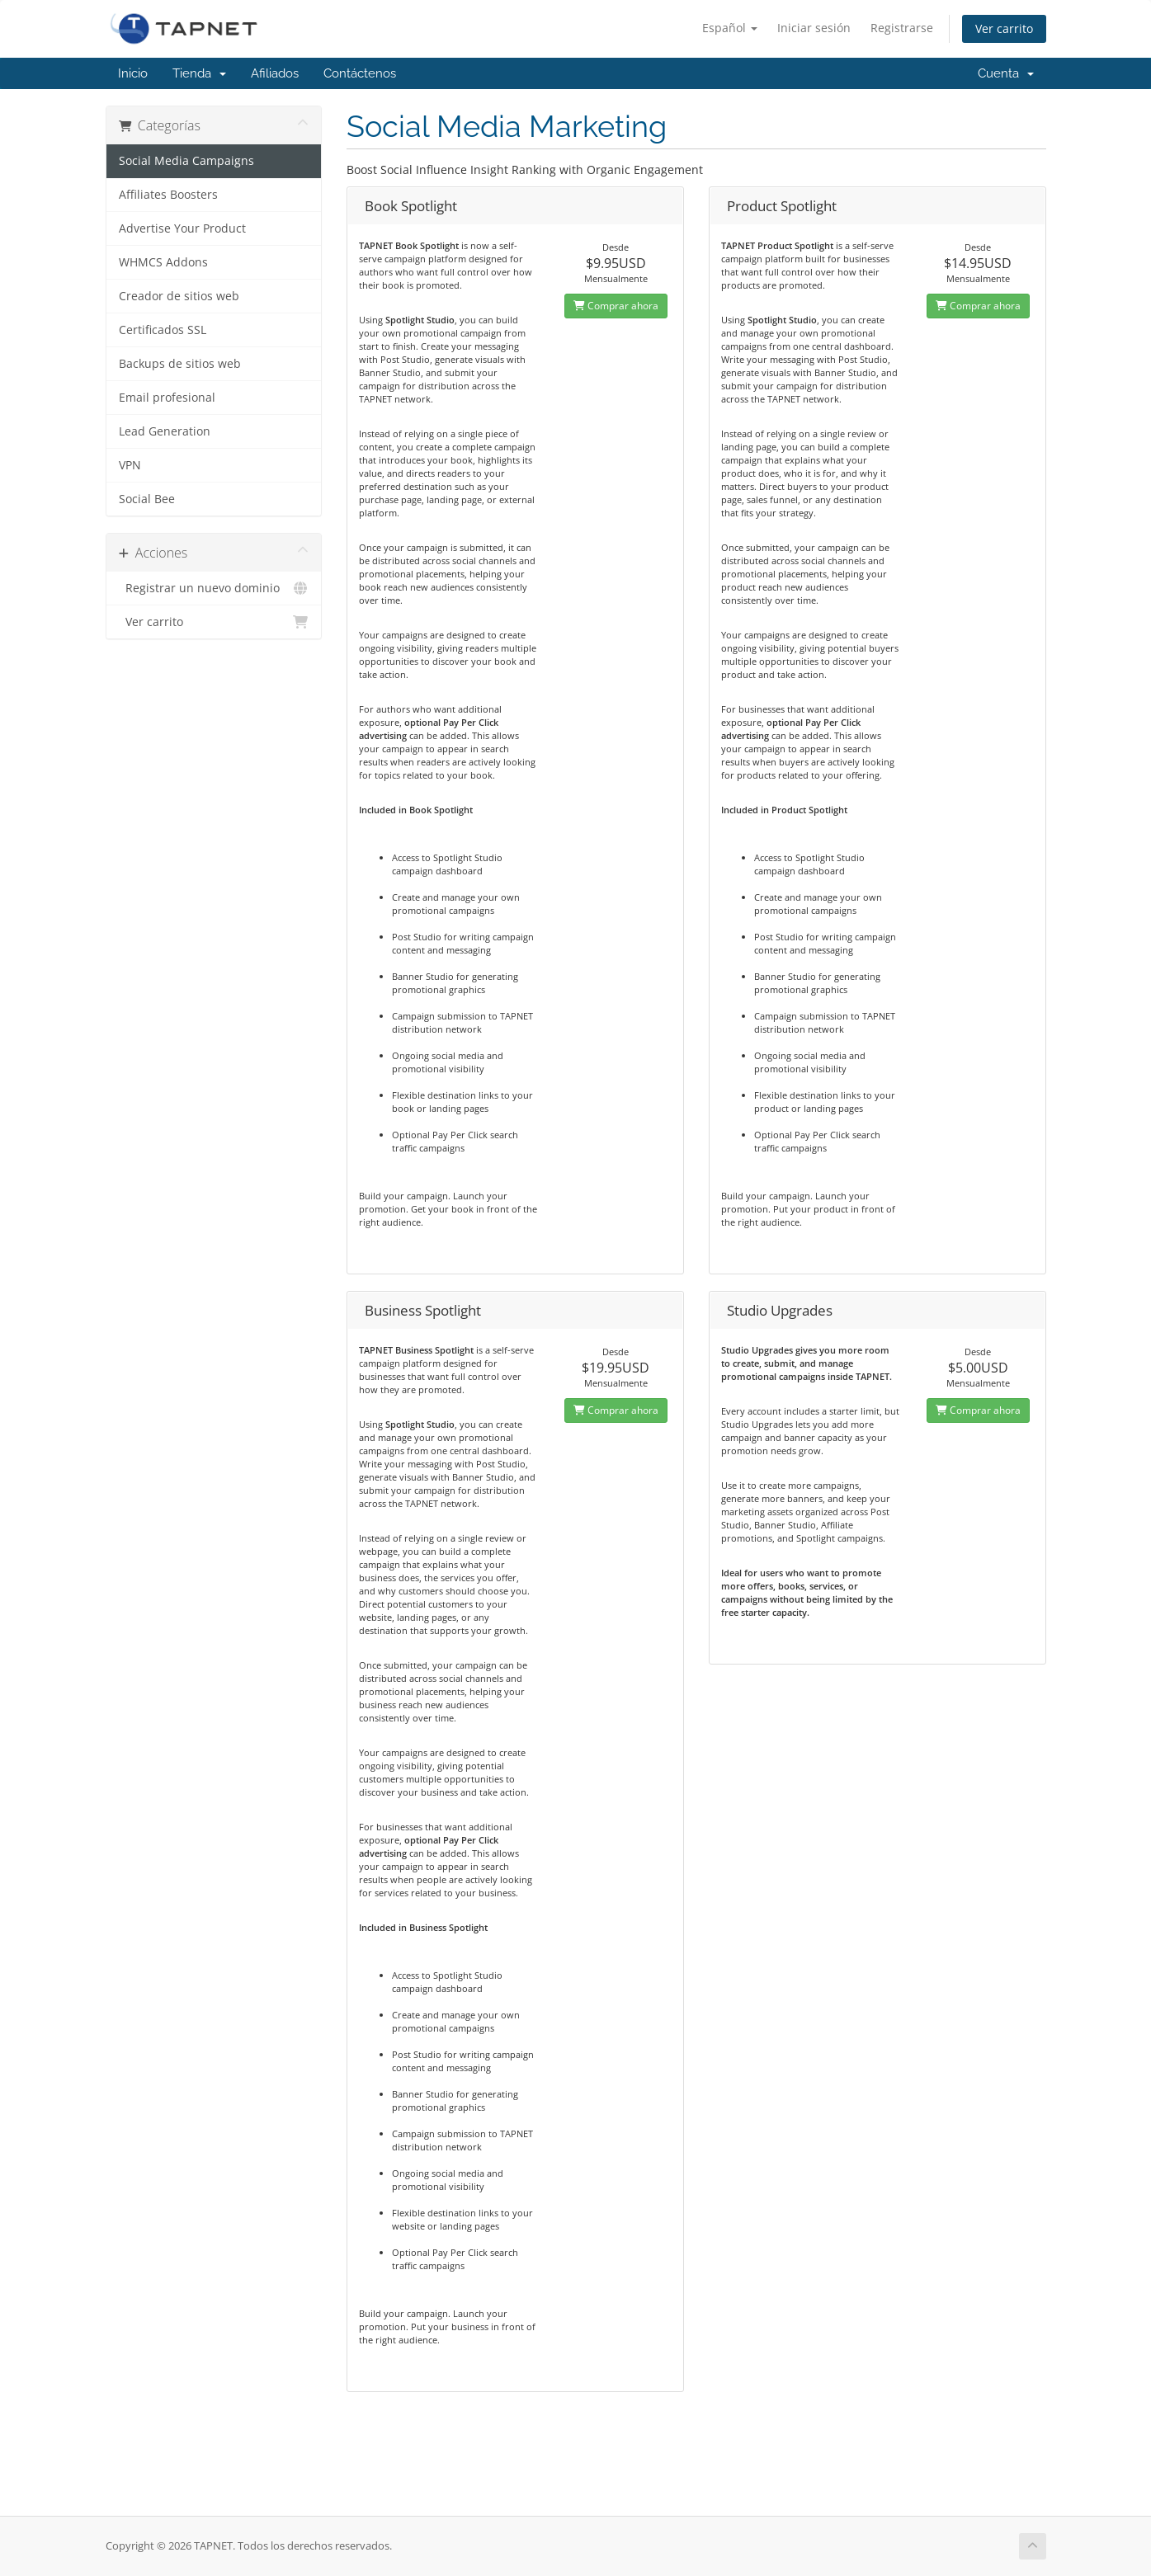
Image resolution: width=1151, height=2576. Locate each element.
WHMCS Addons (163, 262)
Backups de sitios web (180, 363)
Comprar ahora (615, 306)
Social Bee (147, 499)
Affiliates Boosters (168, 194)
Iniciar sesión (814, 27)
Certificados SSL (162, 330)
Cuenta (1006, 73)
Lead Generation (164, 431)
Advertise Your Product (182, 228)
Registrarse (901, 27)
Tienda (199, 73)
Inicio (133, 73)
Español (729, 27)
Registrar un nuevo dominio (214, 588)
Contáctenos (359, 73)
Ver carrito (1004, 28)
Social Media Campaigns (186, 160)
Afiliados (275, 73)
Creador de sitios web (179, 296)
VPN (130, 465)
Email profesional (167, 397)
